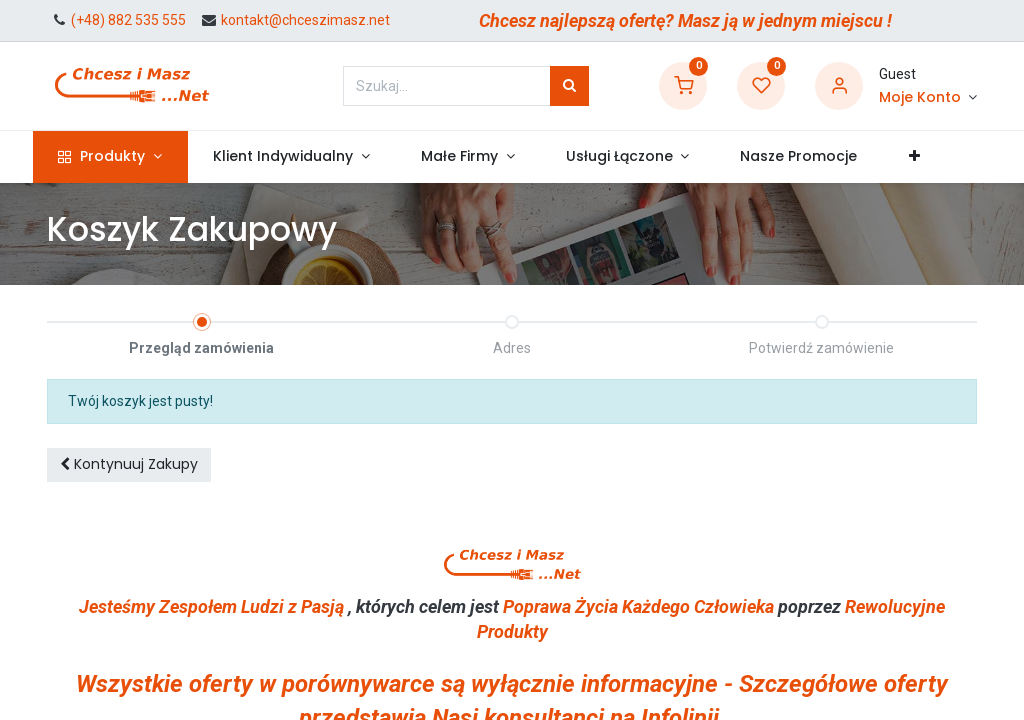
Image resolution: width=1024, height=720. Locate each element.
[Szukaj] (569, 86)
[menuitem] (813, 157)
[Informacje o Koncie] (928, 98)
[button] (928, 157)
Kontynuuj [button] (129, 464)
